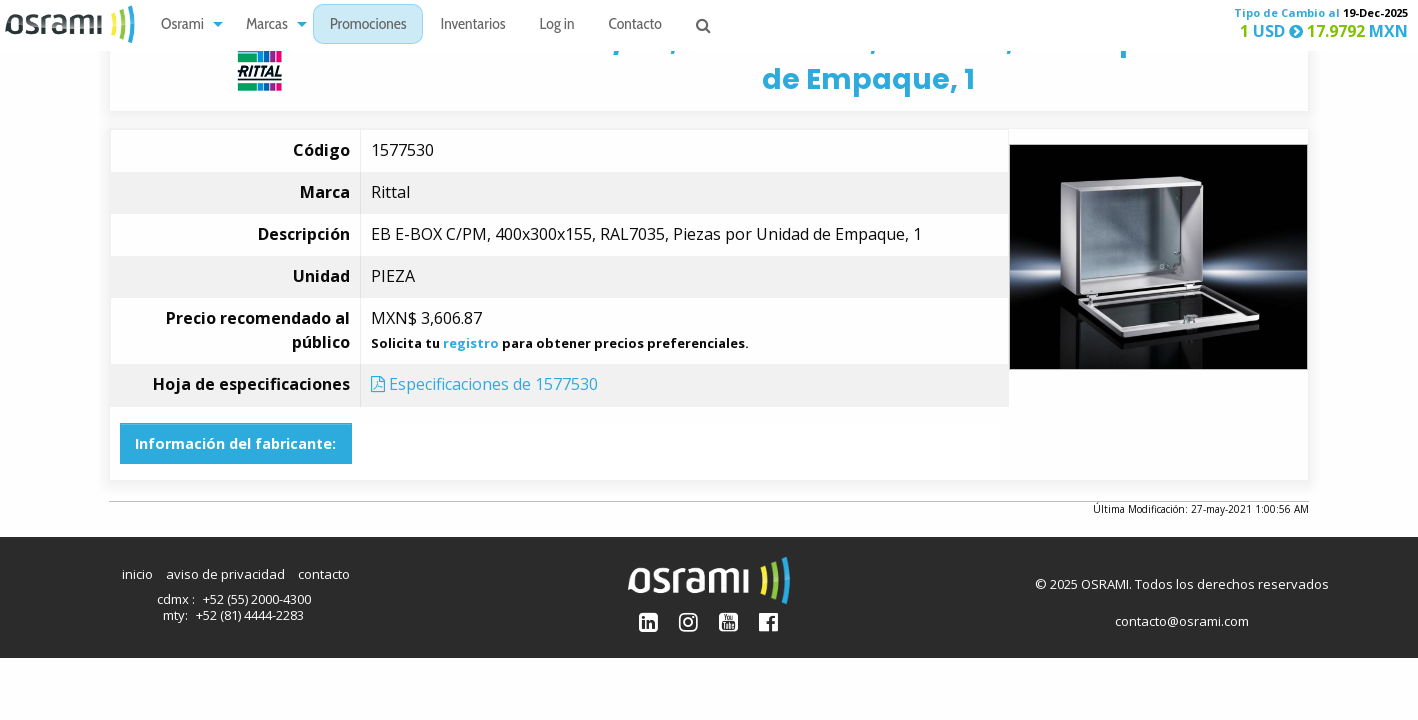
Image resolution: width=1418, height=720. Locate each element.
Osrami (182, 25)
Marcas (267, 25)
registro (471, 343)
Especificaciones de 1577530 (484, 384)
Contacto (635, 25)
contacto (324, 574)
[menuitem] (186, 24)
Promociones (368, 25)
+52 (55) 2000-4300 (257, 599)
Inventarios (472, 25)
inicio (137, 574)
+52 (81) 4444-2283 (250, 615)
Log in (557, 25)
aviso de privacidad (225, 574)
